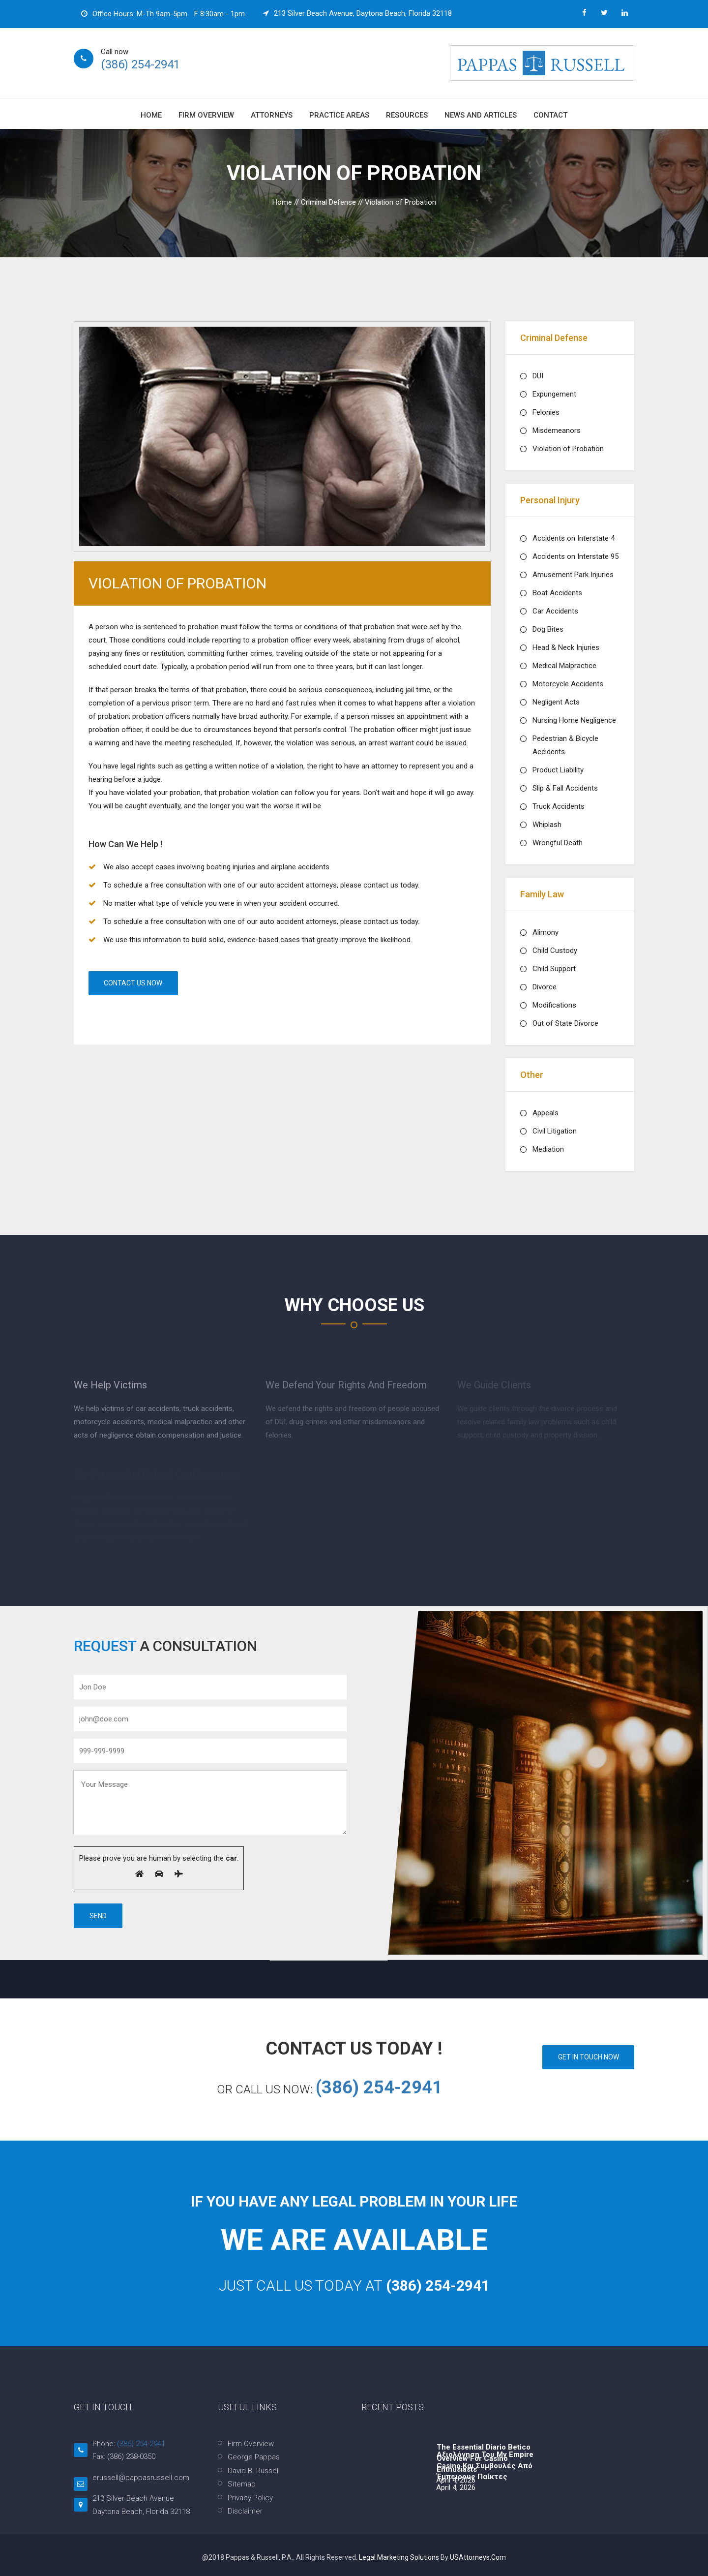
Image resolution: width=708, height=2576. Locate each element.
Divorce (544, 986)
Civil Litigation (554, 1131)
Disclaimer (245, 2511)
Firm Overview (206, 115)
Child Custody (554, 950)
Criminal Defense (328, 202)
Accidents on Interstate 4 (573, 538)
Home (151, 115)
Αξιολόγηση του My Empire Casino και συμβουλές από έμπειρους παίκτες (485, 2465)
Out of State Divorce (565, 1023)
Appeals (545, 1112)
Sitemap (242, 2484)
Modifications (554, 1005)
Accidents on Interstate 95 (575, 556)
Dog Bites (547, 629)
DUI (537, 375)
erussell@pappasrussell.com (140, 2477)
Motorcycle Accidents (567, 683)
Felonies (546, 412)
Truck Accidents (558, 806)
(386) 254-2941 (140, 64)
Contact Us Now (133, 983)
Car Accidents (555, 611)
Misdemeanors (556, 430)
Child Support (554, 968)
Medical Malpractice (564, 665)
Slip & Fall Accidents (565, 788)
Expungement (554, 394)
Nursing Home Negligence (574, 720)
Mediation (548, 1149)
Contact (550, 115)
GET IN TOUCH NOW (588, 2057)
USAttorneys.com (478, 2557)
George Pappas (254, 2457)
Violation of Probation (568, 448)
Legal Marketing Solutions (400, 2557)
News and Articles (480, 115)
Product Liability (558, 770)
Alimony (545, 932)
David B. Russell (254, 2470)
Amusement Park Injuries (573, 574)
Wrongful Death (557, 842)
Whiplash (546, 824)
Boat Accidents (557, 592)
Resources (407, 115)
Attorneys (272, 115)
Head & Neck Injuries (565, 647)
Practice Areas (339, 115)
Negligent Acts (556, 702)
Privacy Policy (250, 2497)
